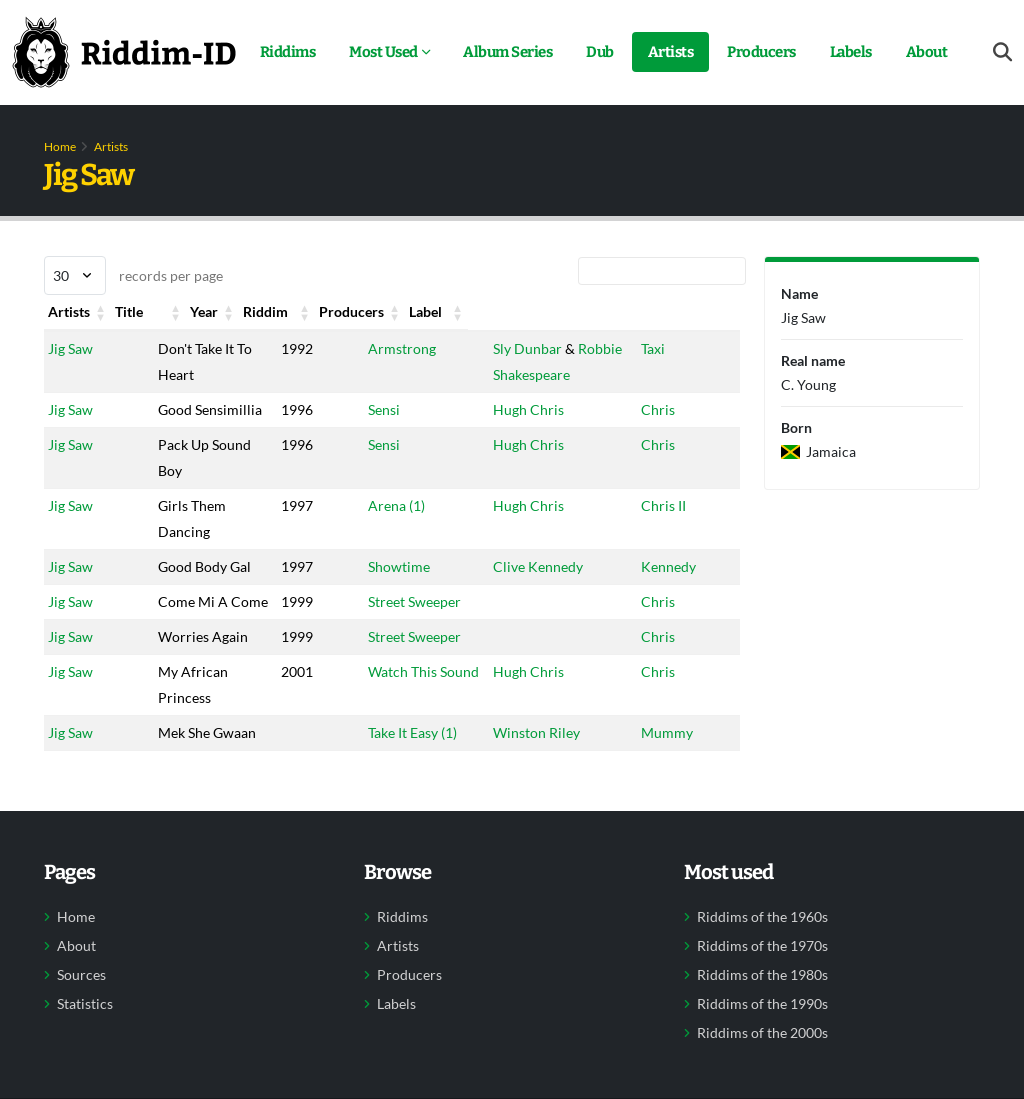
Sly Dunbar (515, 348)
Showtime (387, 592)
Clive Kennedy (526, 592)
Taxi (653, 348)
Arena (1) (384, 531)
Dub (600, 52)
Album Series (507, 52)
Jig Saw (70, 348)
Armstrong (390, 348)
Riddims (288, 52)
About (927, 52)
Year (276, 311)
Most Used (383, 52)
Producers (761, 52)
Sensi (372, 409)
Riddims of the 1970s (762, 1076)
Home (60, 146)
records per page (133, 275)
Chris (658, 409)
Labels (851, 52)
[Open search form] (1002, 52)
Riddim (378, 311)
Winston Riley (524, 836)
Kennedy (668, 592)
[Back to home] (124, 52)
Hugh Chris (516, 409)
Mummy (667, 836)
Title (181, 311)
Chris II (663, 531)
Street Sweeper (402, 653)
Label (657, 311)
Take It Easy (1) (400, 836)
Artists (671, 52)
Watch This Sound (411, 775)
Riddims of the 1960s (762, 1047)
